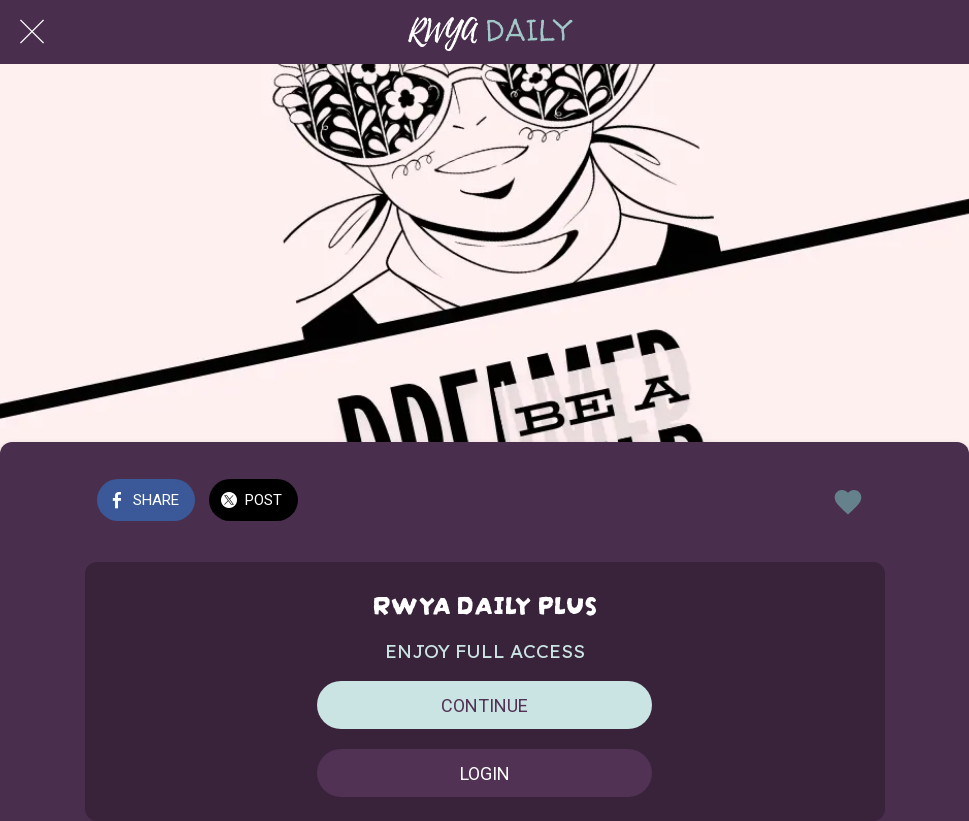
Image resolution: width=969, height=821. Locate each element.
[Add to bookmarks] (848, 502)
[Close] (32, 32)
